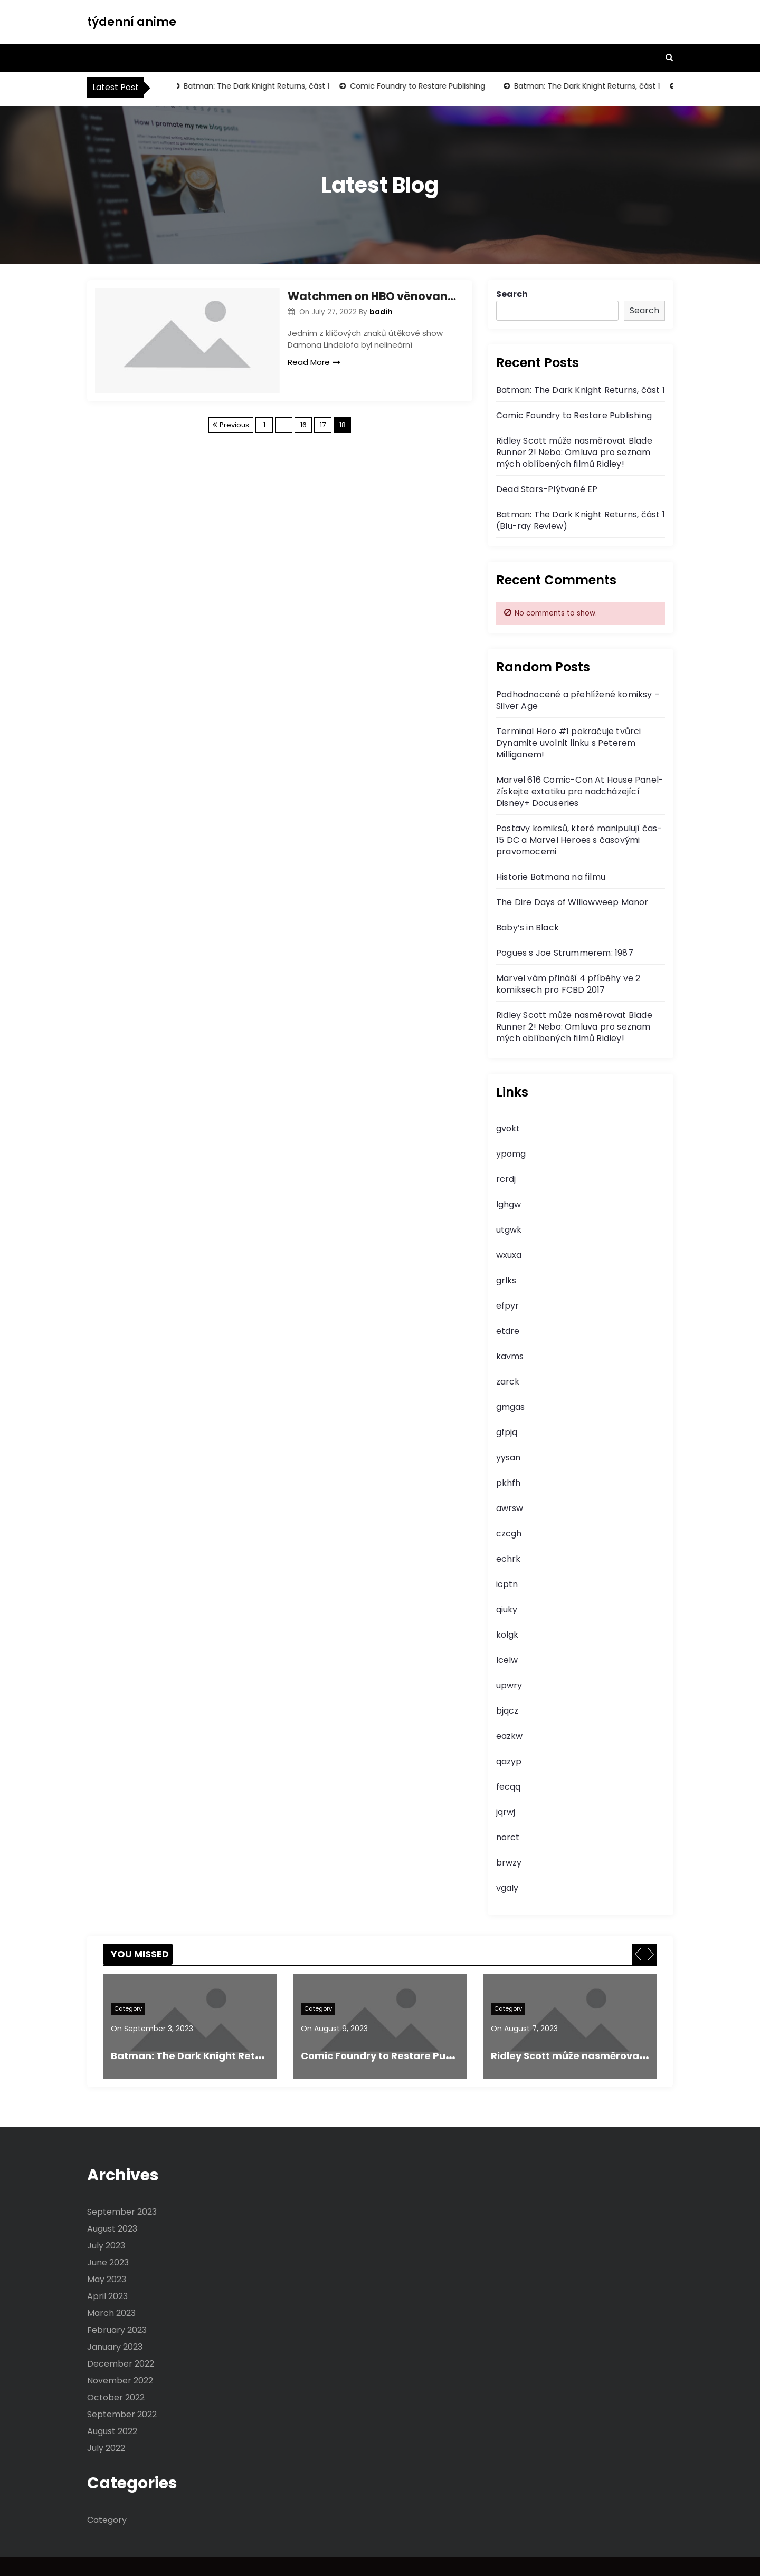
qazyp (508, 1761)
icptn (507, 1584)
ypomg (511, 1154)
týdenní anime (131, 22)
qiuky (506, 1609)
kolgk (507, 1635)
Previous (234, 425)
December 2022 (120, 2364)
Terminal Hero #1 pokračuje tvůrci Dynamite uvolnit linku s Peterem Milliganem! (568, 743)
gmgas (510, 1407)
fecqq (508, 1787)
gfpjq (506, 1432)
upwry (509, 1685)
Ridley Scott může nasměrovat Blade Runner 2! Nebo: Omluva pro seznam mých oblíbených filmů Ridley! (574, 452)
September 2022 (122, 2414)
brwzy (508, 1863)
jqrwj (505, 1812)
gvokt (508, 1128)
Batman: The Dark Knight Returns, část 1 (259, 86)
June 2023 (108, 2262)
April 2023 (107, 2296)
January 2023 (114, 2347)
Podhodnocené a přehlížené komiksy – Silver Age (578, 700)
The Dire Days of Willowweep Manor (572, 902)
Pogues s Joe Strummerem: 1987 (564, 953)
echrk (508, 1559)
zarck (507, 1382)
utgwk (508, 1230)
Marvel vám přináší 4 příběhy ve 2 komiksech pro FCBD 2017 (568, 984)
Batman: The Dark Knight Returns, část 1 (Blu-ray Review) (580, 520)
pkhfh (508, 1483)
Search (512, 294)
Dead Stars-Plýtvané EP (546, 489)
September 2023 (122, 2212)
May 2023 (106, 2279)
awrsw (509, 1508)
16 (303, 425)
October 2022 (116, 2397)
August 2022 (112, 2431)
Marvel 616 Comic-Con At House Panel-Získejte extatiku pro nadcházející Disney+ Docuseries (579, 791)
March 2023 (111, 2313)
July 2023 (106, 2245)
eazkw (509, 1736)
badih (381, 311)
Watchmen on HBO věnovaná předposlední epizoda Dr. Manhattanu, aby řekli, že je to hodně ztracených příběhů (372, 296)
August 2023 (112, 2229)
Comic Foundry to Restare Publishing (420, 86)
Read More (314, 362)
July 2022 (106, 2448)
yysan (508, 1458)
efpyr (507, 1306)
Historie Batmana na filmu (550, 877)
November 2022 (120, 2381)
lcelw (507, 1660)
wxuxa (508, 1255)
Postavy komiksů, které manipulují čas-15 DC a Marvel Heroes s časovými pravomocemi (579, 840)
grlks (506, 1280)
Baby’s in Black (527, 927)
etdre (507, 1331)
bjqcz (507, 1711)
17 (323, 425)
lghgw (508, 1204)
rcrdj (506, 1179)
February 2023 (117, 2330)
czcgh (508, 1533)
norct (507, 1837)
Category (128, 2008)
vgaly (507, 1888)
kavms (510, 1356)
